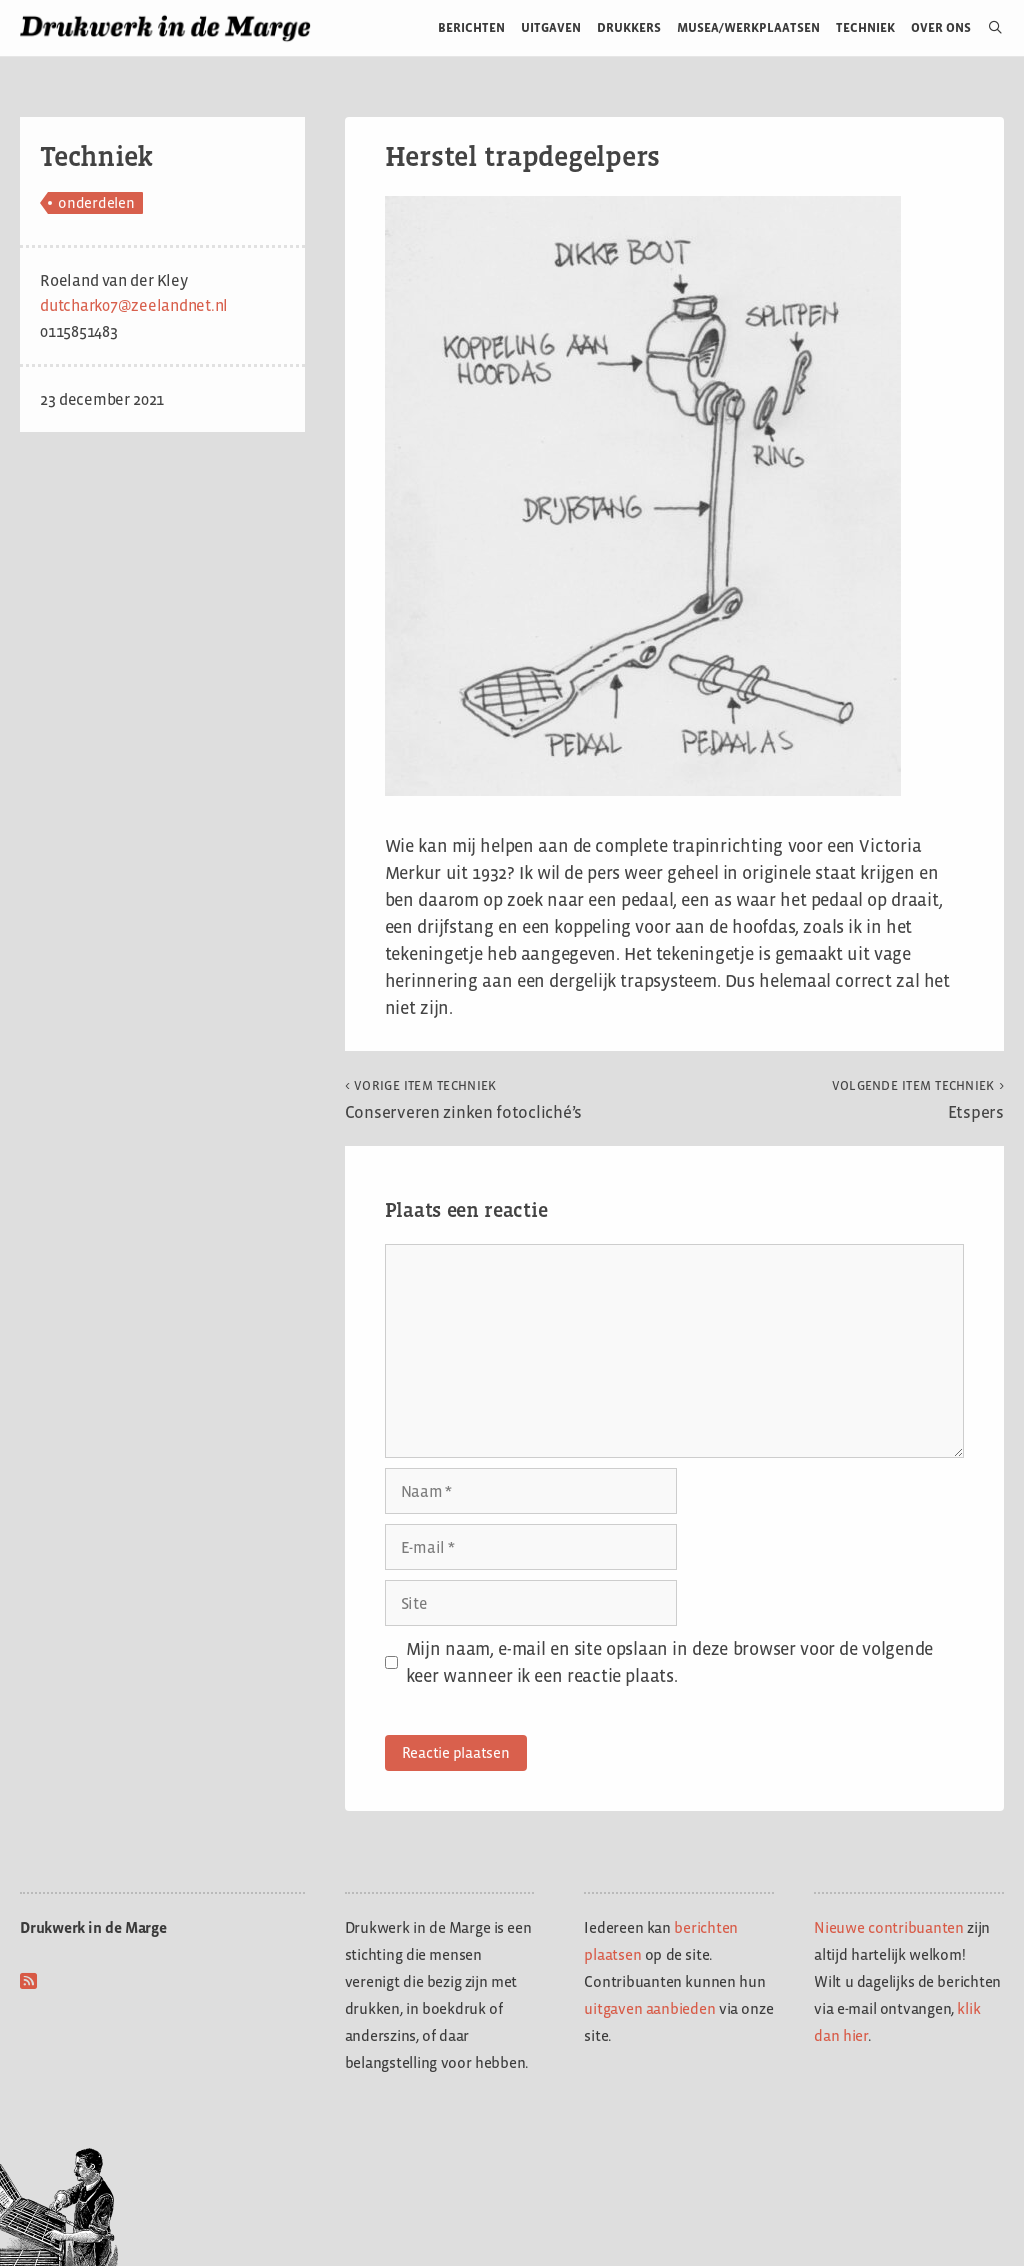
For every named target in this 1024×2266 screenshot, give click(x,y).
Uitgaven (551, 27)
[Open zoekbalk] (987, 28)
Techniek (865, 27)
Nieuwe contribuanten (889, 1927)
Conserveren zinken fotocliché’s (463, 1100)
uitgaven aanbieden (649, 2008)
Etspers (918, 1100)
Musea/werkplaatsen (748, 27)
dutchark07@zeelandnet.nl (134, 305)
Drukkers (629, 27)
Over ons (941, 27)
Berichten (471, 27)
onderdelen (96, 202)
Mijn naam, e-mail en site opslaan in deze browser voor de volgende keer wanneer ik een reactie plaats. (669, 1662)
